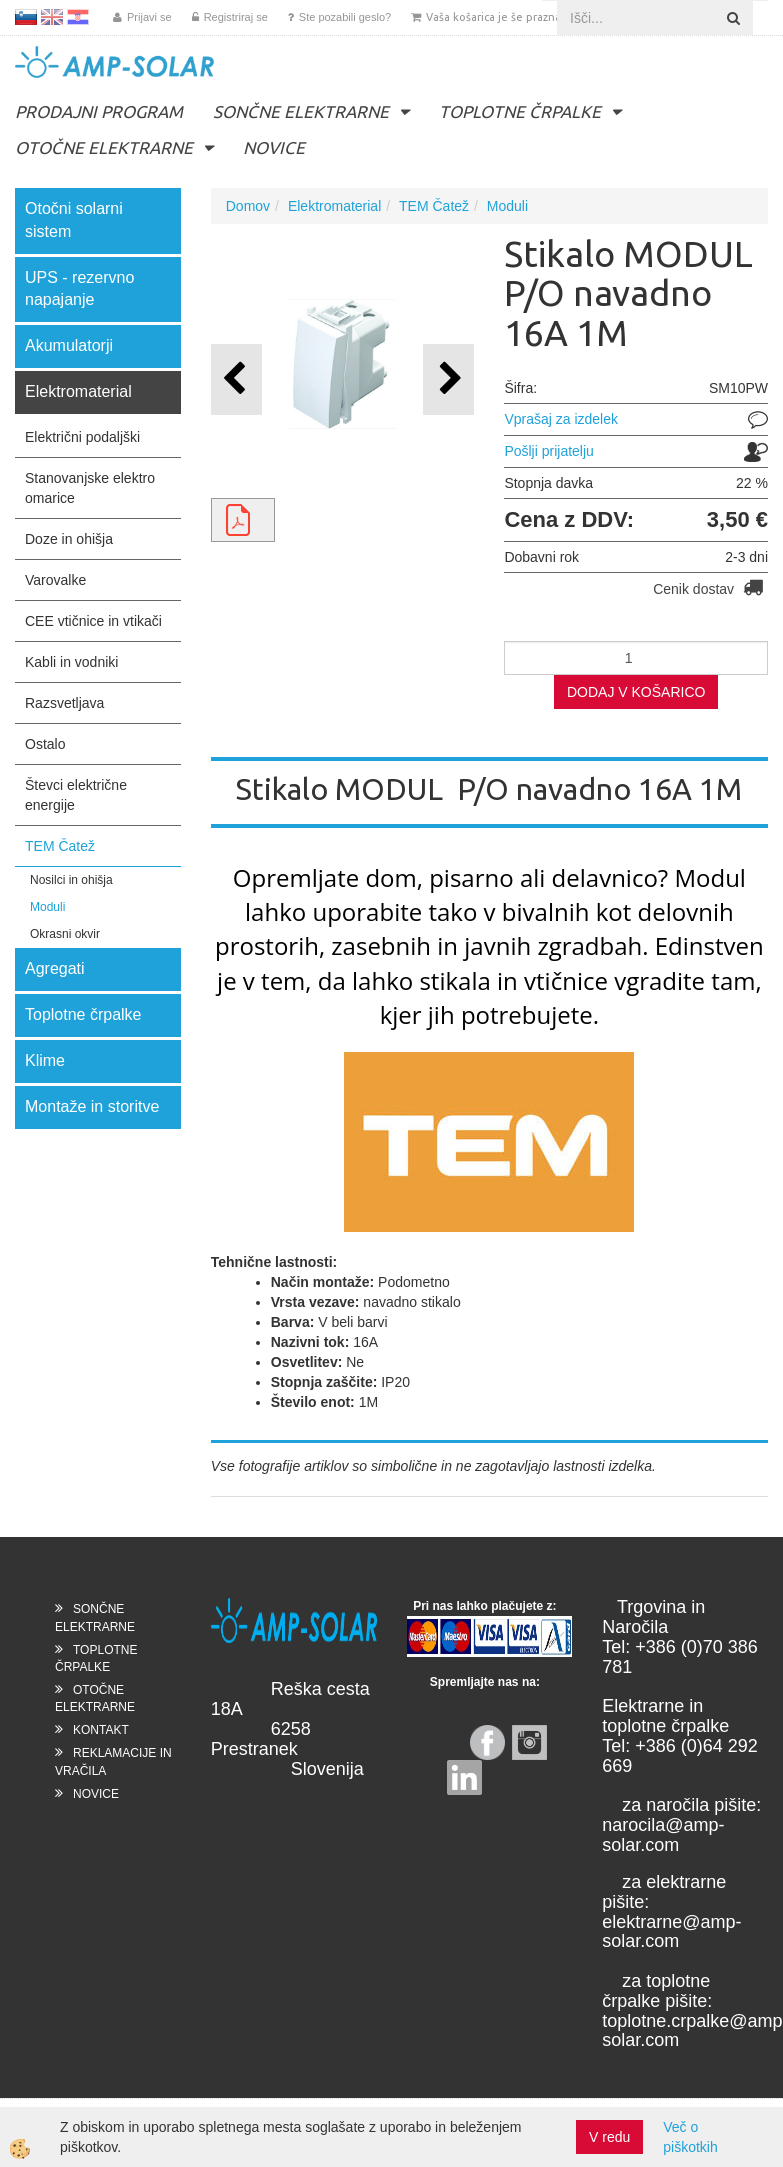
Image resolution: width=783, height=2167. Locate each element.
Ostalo (45, 744)
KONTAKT (101, 1730)
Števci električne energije (76, 795)
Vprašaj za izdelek (561, 419)
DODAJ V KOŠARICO (636, 692)
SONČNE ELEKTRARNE (301, 111)
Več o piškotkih (690, 2137)
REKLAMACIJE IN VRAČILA (113, 1761)
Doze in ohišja (69, 539)
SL (26, 17)
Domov (248, 206)
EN (52, 17)
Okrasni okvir (65, 934)
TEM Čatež (60, 846)
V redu (609, 2137)
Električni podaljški (82, 437)
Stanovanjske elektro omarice (90, 488)
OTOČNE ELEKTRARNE (104, 147)
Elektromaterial (334, 206)
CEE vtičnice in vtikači (93, 621)
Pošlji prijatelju (548, 451)
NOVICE (274, 147)
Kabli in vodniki (71, 662)
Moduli (47, 907)
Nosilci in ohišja (71, 880)
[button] (448, 379)
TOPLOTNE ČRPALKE (520, 111)
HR (78, 17)
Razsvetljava (64, 703)
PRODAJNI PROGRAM (99, 111)
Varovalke (55, 580)
